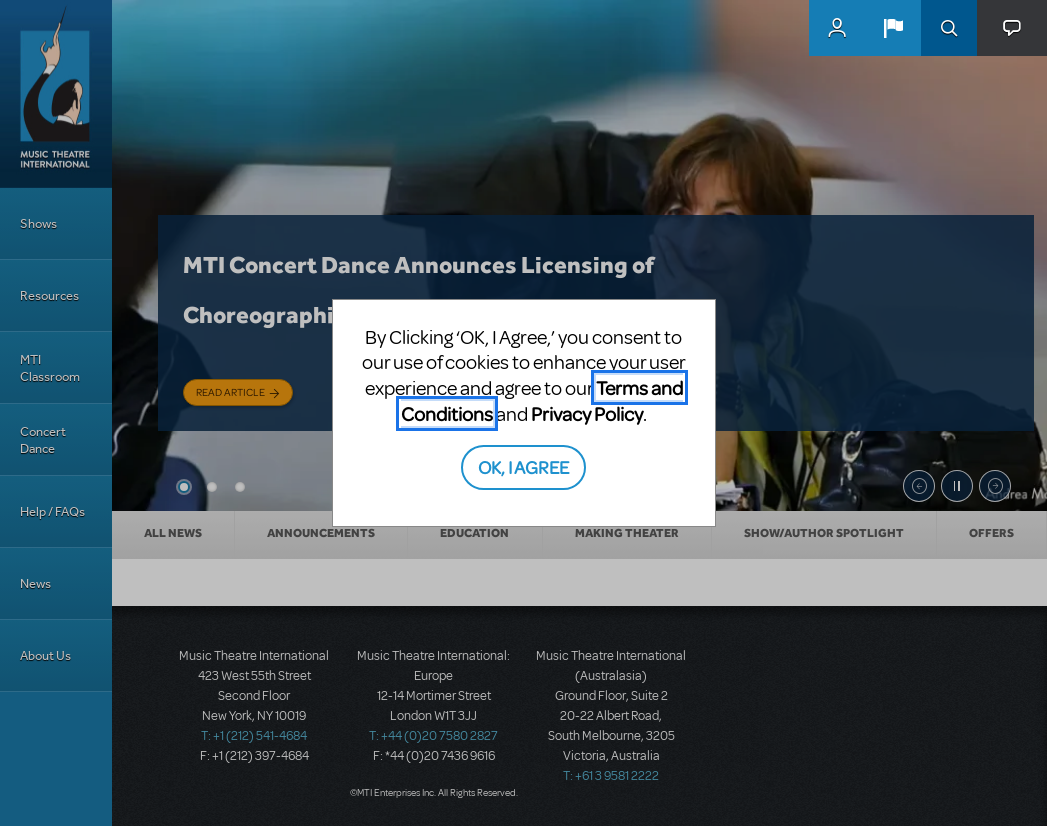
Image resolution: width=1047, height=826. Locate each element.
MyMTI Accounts (837, 28)
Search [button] (949, 28)
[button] (893, 28)
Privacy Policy (587, 413)
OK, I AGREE (523, 466)
